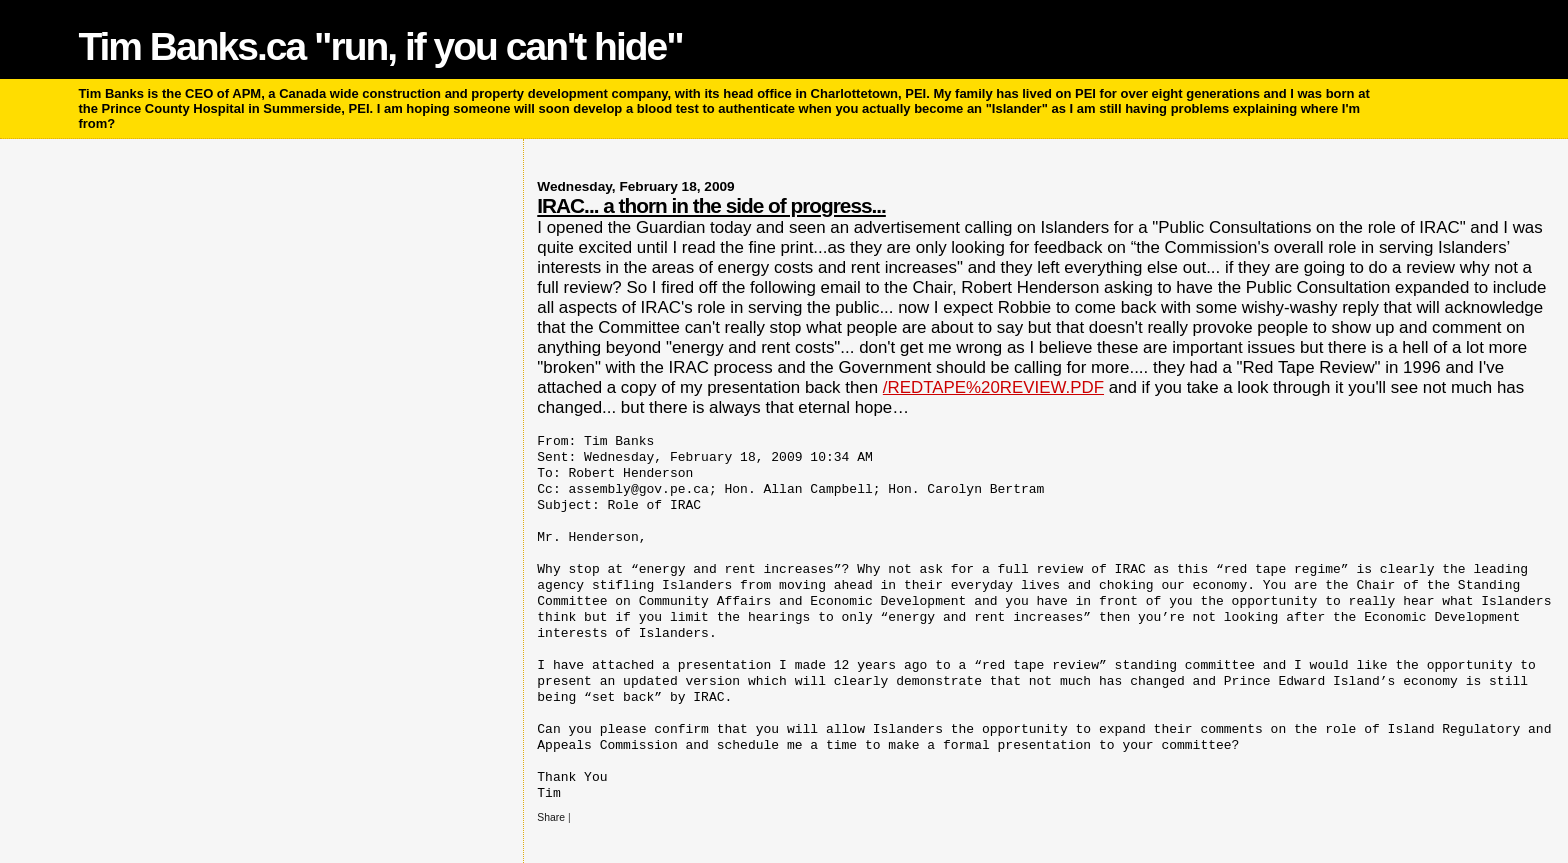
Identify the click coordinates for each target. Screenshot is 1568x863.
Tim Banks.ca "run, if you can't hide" (380, 46)
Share (551, 817)
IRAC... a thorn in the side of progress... (711, 205)
